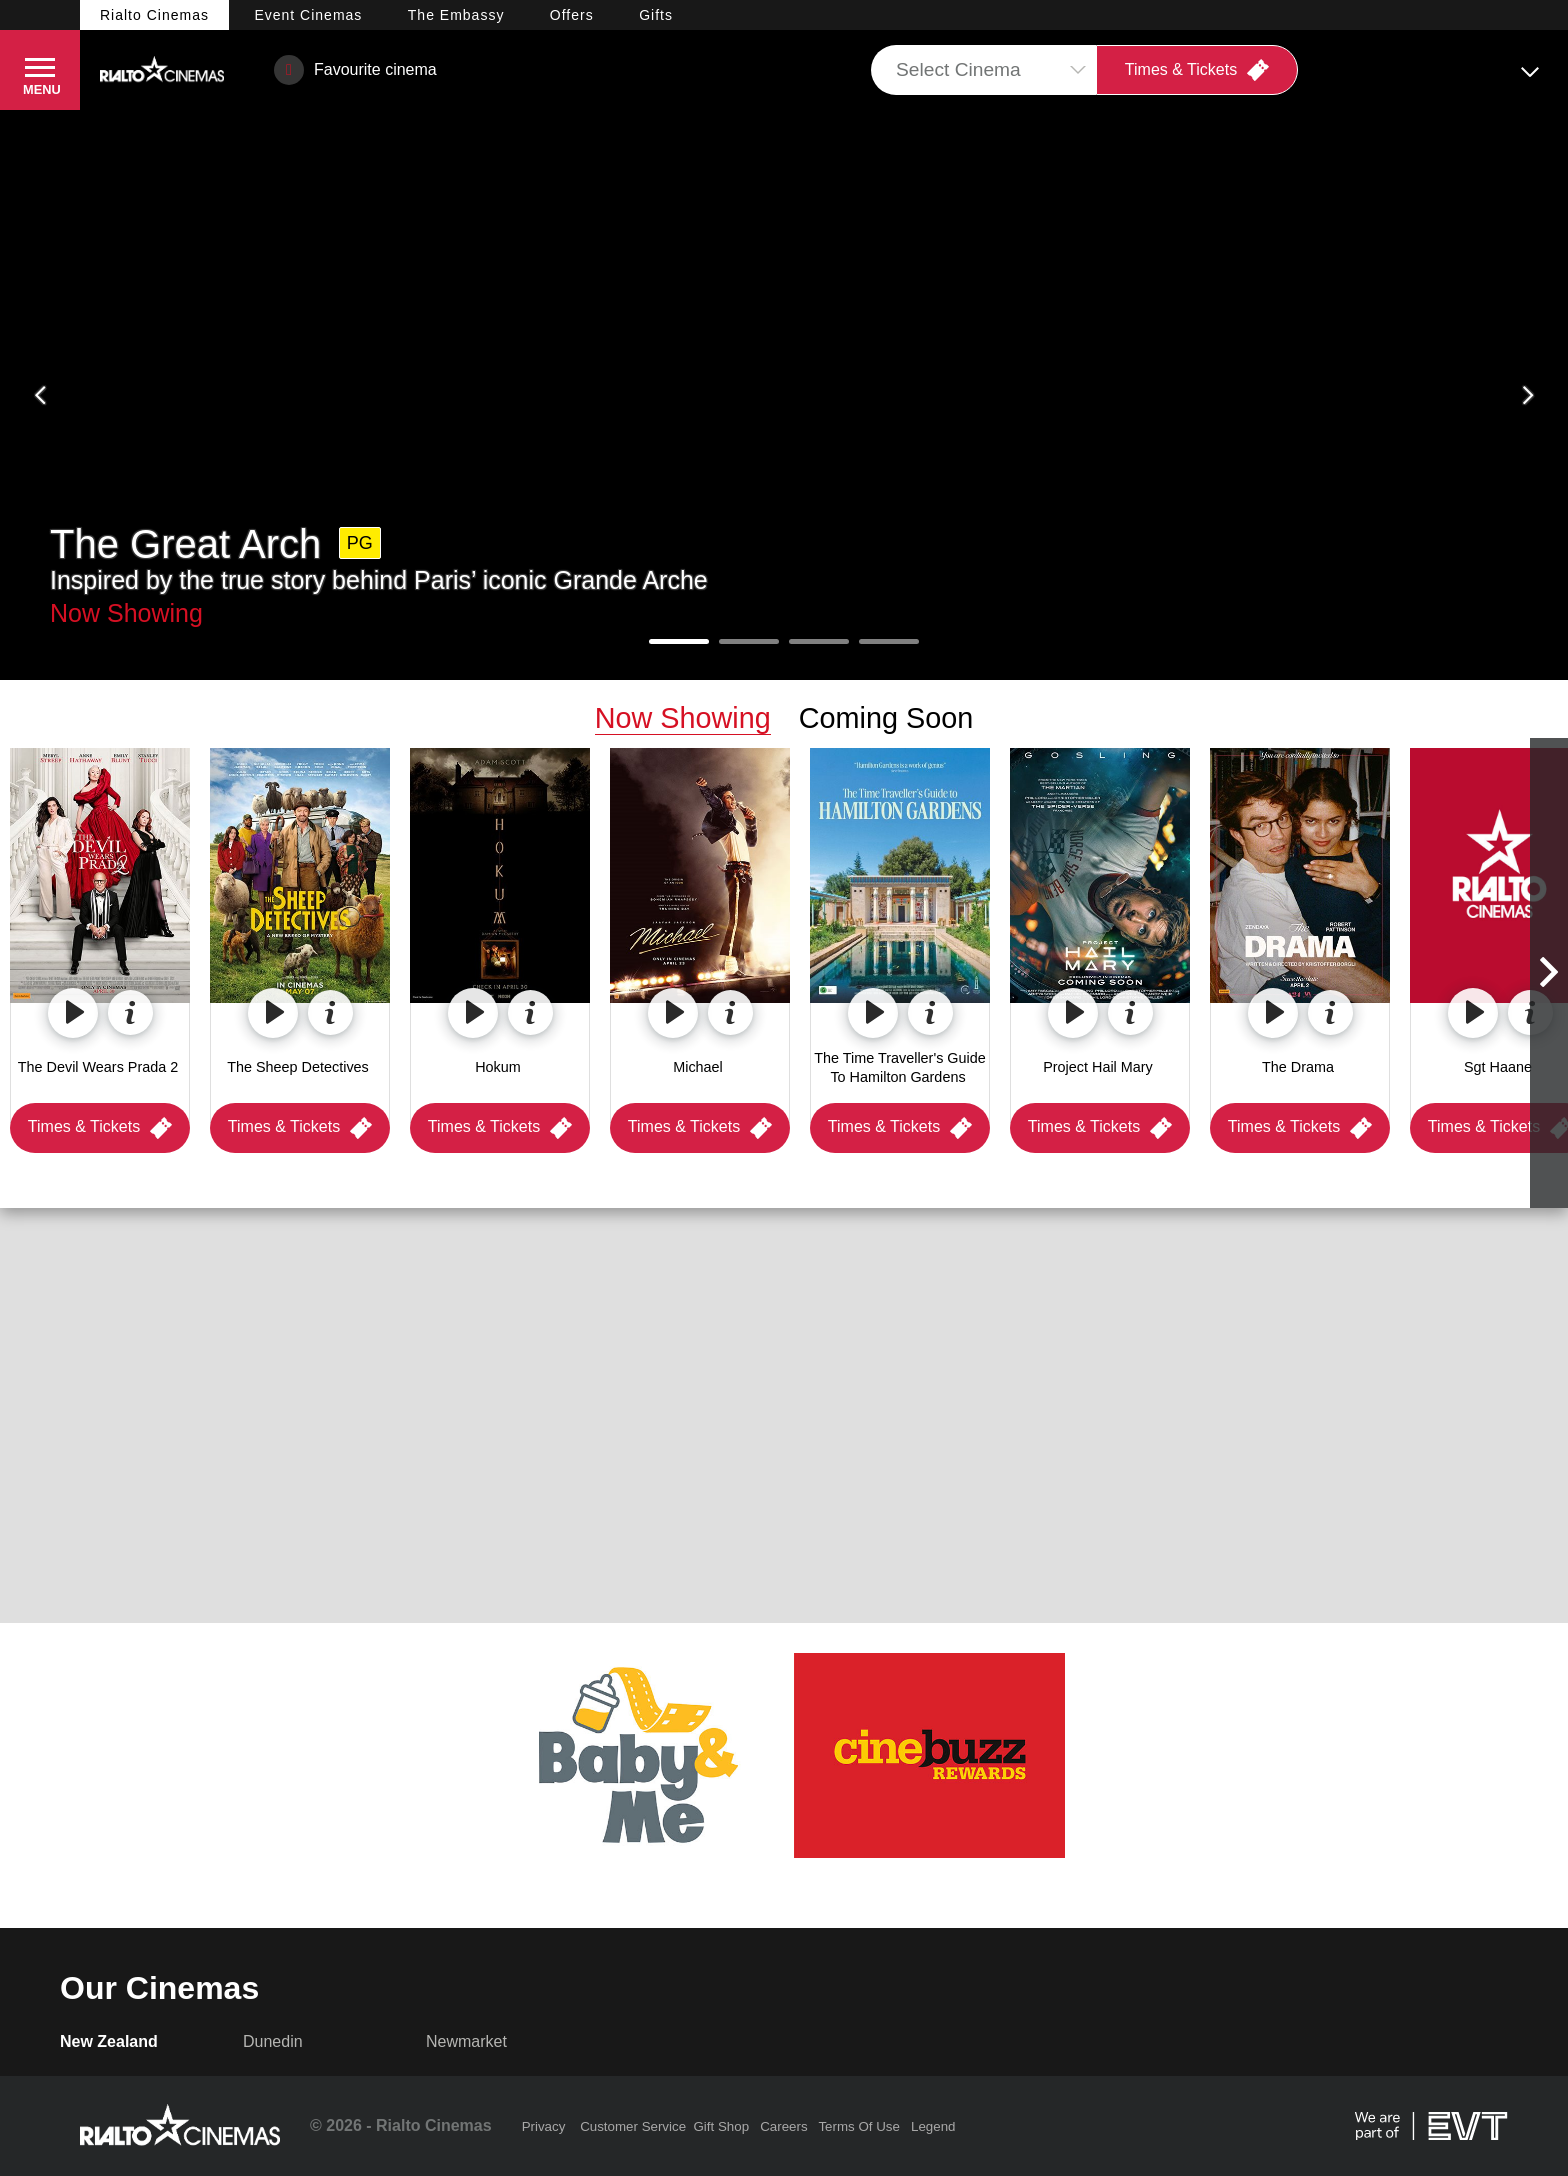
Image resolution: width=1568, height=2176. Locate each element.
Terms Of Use (858, 2126)
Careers (783, 2126)
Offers (572, 15)
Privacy (544, 2126)
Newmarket (466, 2041)
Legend (933, 2126)
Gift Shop (721, 2126)
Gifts (656, 15)
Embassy (456, 15)
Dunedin (273, 2041)
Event (308, 15)
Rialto (154, 15)
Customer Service (633, 2126)
